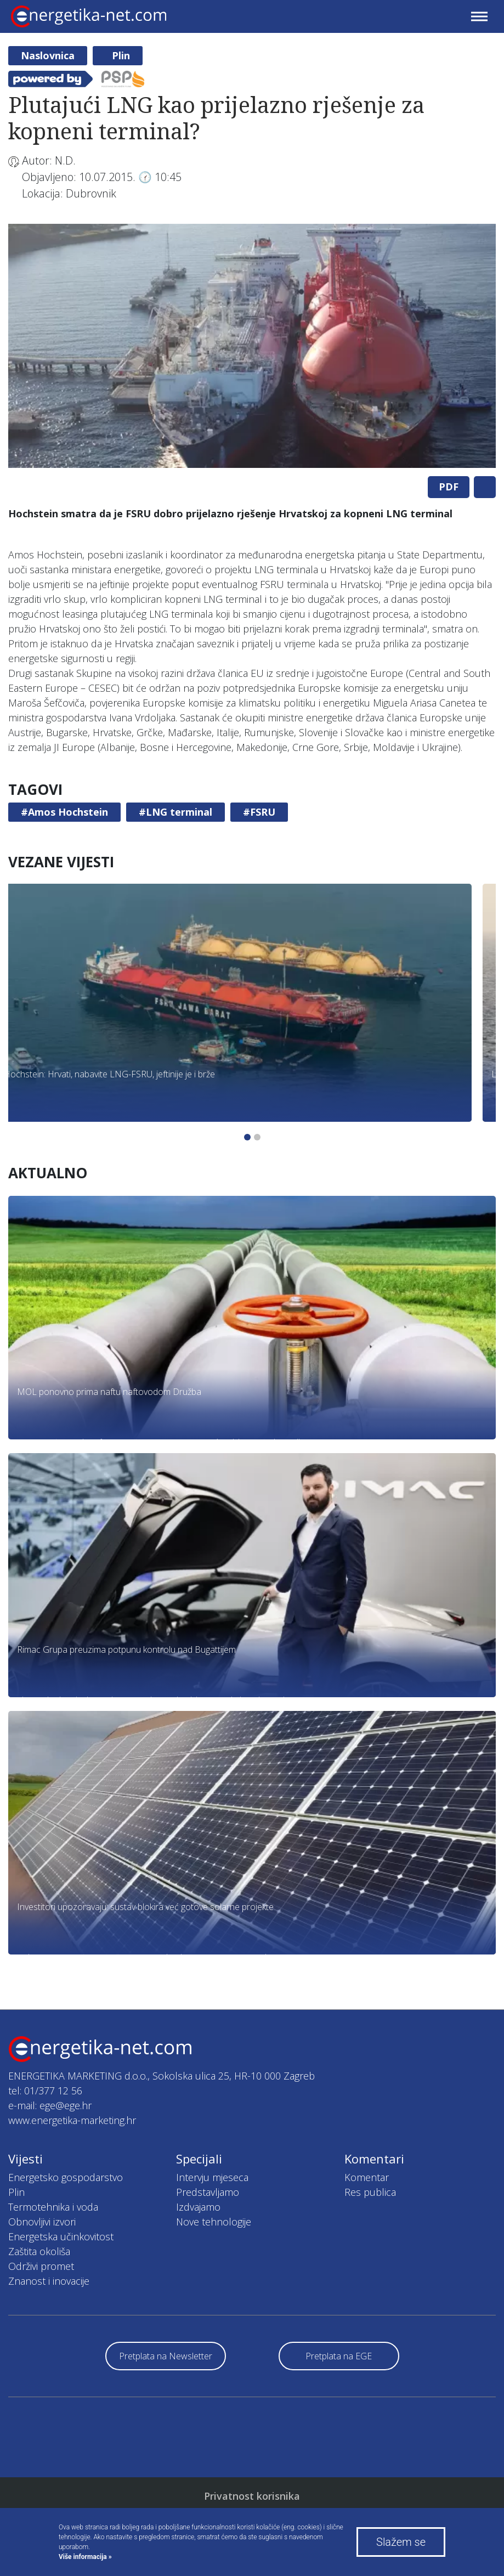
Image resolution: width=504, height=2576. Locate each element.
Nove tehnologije (213, 2221)
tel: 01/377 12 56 (45, 2090)
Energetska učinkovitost (61, 2236)
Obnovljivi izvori (42, 2221)
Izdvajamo (198, 2206)
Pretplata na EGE (338, 2356)
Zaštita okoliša (39, 2251)
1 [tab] (247, 1137)
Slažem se (401, 2542)
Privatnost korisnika (252, 2495)
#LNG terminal (175, 811)
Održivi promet (41, 2266)
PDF (448, 486)
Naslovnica (48, 55)
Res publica (370, 2192)
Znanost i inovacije (48, 2280)
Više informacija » (85, 2557)
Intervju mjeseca (212, 2177)
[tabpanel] (252, 346)
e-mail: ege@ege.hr (50, 2105)
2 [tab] (257, 1137)
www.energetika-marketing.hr (72, 2120)
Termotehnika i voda (53, 2206)
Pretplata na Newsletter (165, 2356)
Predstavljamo (207, 2192)
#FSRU (259, 811)
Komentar (366, 2177)
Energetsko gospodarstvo (65, 2177)
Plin (121, 55)
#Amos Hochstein (64, 811)
